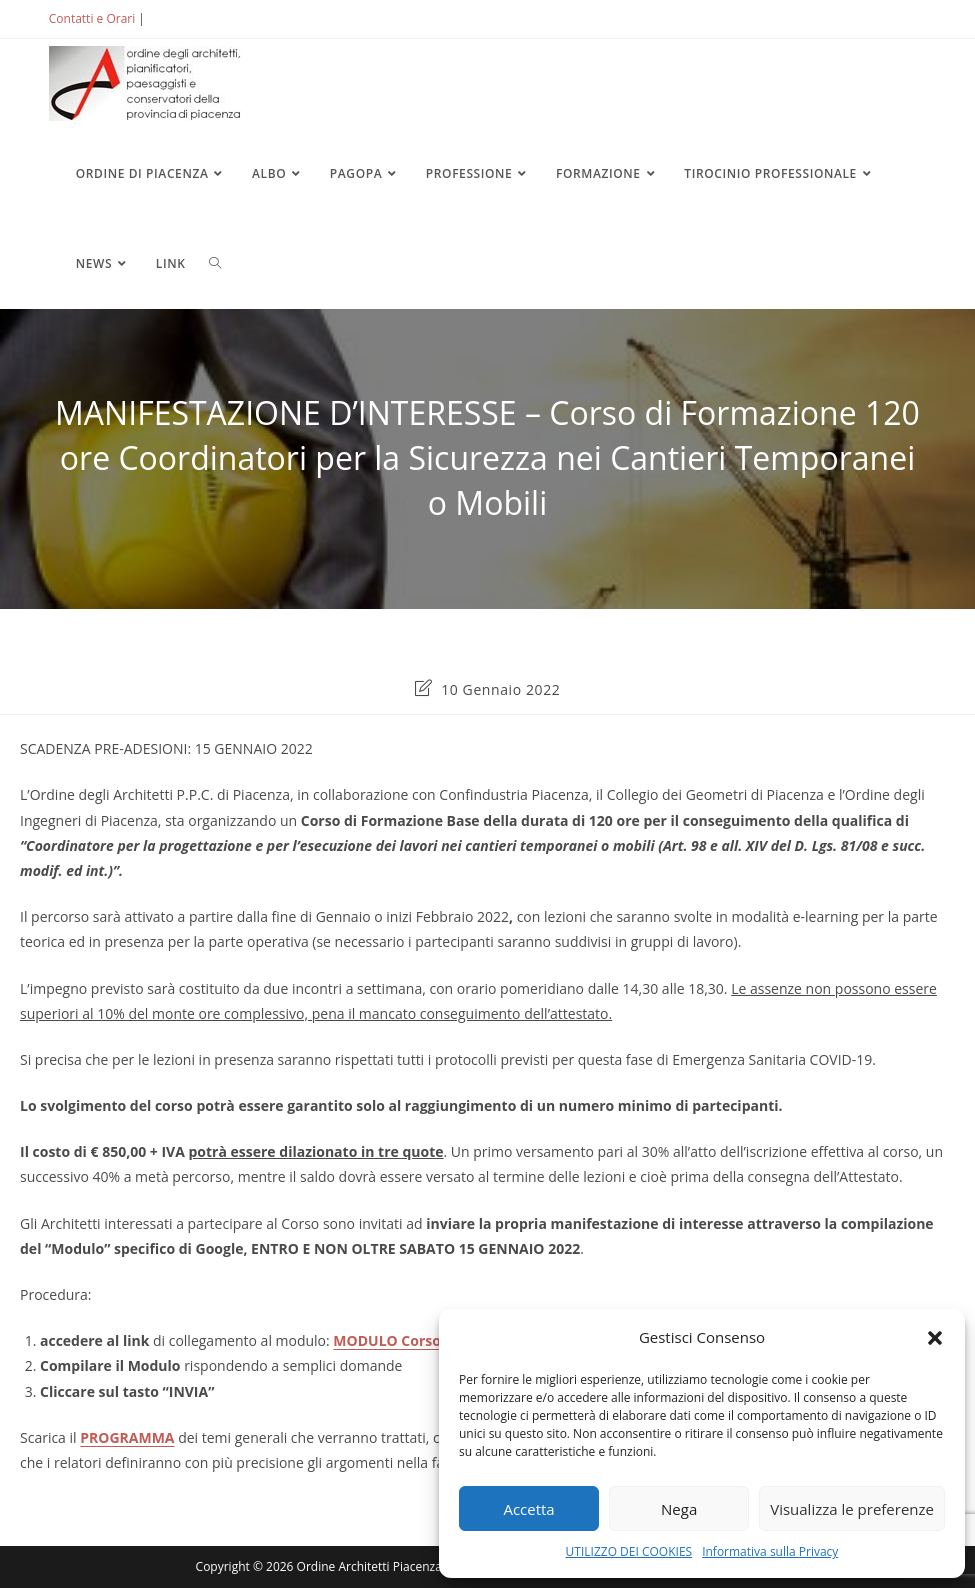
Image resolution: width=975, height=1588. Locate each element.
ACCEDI (181, 18)
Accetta (528, 1509)
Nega (679, 1509)
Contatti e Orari (92, 18)
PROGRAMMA (127, 1437)
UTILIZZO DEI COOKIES (629, 1551)
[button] (935, 1338)
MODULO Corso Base (405, 1340)
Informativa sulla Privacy (770, 1551)
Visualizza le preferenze (852, 1509)
